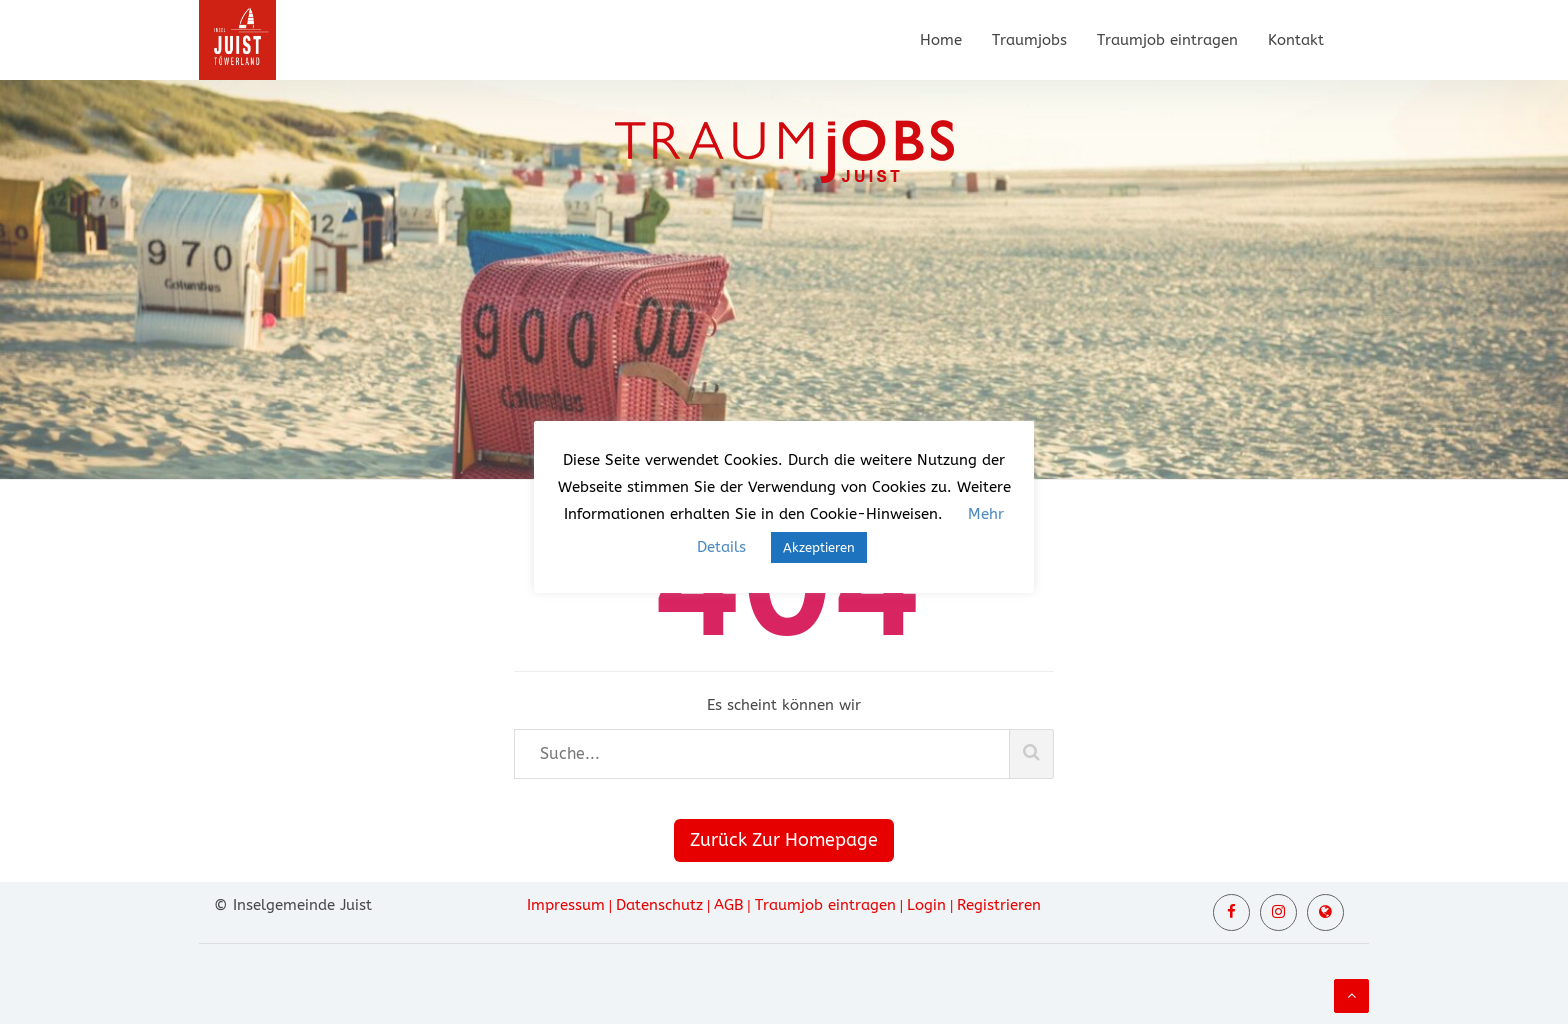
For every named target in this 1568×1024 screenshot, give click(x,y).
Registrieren (999, 905)
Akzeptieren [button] (819, 547)
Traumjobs (1029, 40)
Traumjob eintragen (1167, 40)
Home (941, 40)
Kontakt (1296, 40)
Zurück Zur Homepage (784, 840)
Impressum (566, 905)
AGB (728, 905)
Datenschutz (659, 905)
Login (926, 905)
